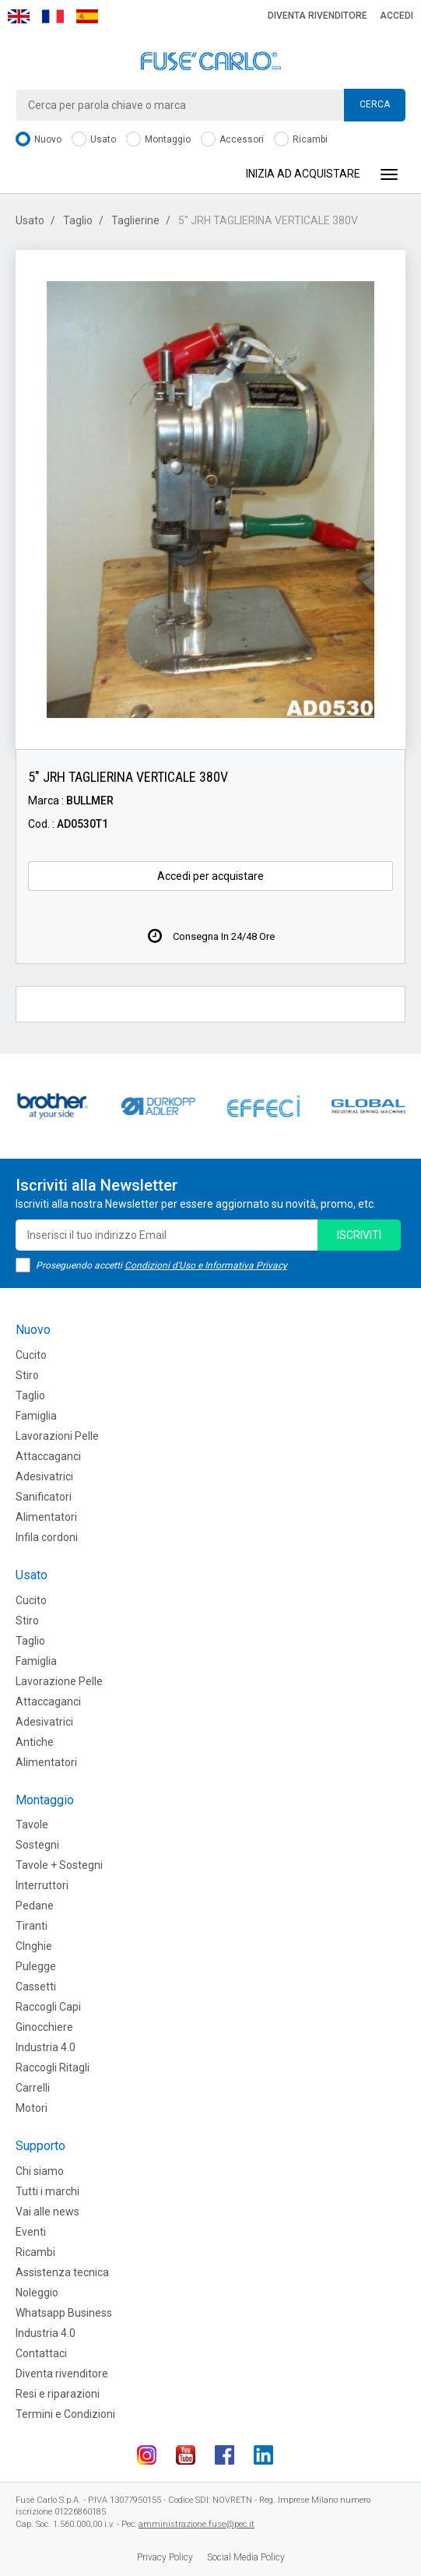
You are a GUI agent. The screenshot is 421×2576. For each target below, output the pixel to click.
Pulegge (36, 1966)
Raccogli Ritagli (52, 2067)
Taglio (78, 220)
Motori (31, 2108)
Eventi (31, 2232)
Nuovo (38, 139)
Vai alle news (47, 2211)
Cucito (31, 1355)
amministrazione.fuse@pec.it (196, 2524)
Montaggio (158, 139)
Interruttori (42, 1885)
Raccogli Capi (48, 2007)
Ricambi (301, 139)
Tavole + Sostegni (59, 1865)
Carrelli (33, 2088)
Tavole (32, 1824)
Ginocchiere (44, 2027)
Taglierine (135, 220)
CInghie (34, 1946)
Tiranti (31, 1926)
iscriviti (359, 1235)
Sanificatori (44, 1496)
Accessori (232, 139)
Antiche (35, 1742)
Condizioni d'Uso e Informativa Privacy (206, 1265)
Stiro (27, 1375)
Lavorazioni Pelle (57, 1436)
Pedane (35, 1905)
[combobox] (210, 105)
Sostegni (37, 1845)
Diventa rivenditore (317, 15)
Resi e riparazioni (58, 2394)
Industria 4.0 (45, 2047)
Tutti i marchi (47, 2191)
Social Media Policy (246, 2557)
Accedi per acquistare (210, 876)
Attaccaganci (48, 1456)
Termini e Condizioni (65, 2414)
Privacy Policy (165, 2557)
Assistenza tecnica (62, 2272)
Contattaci (41, 2353)
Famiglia (36, 1415)
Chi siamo (40, 2171)
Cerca (375, 104)
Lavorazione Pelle (59, 1681)
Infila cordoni (47, 1537)
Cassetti (36, 1986)
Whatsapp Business (64, 2313)
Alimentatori (46, 1517)
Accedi (396, 15)
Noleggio (37, 2292)
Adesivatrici (44, 1476)
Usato (94, 139)
